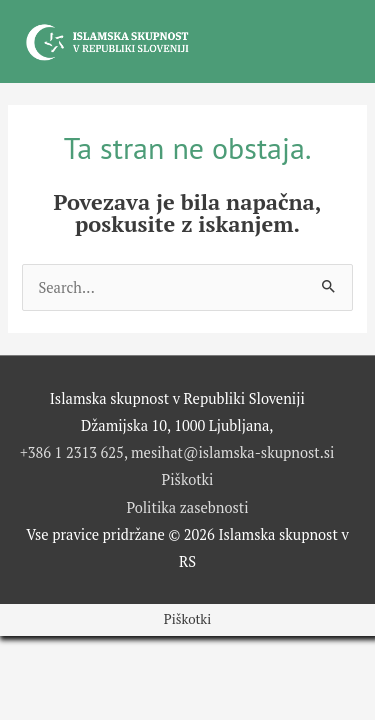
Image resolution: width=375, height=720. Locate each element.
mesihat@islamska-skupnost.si (233, 452)
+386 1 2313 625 (72, 452)
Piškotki (188, 479)
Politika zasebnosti (187, 507)
